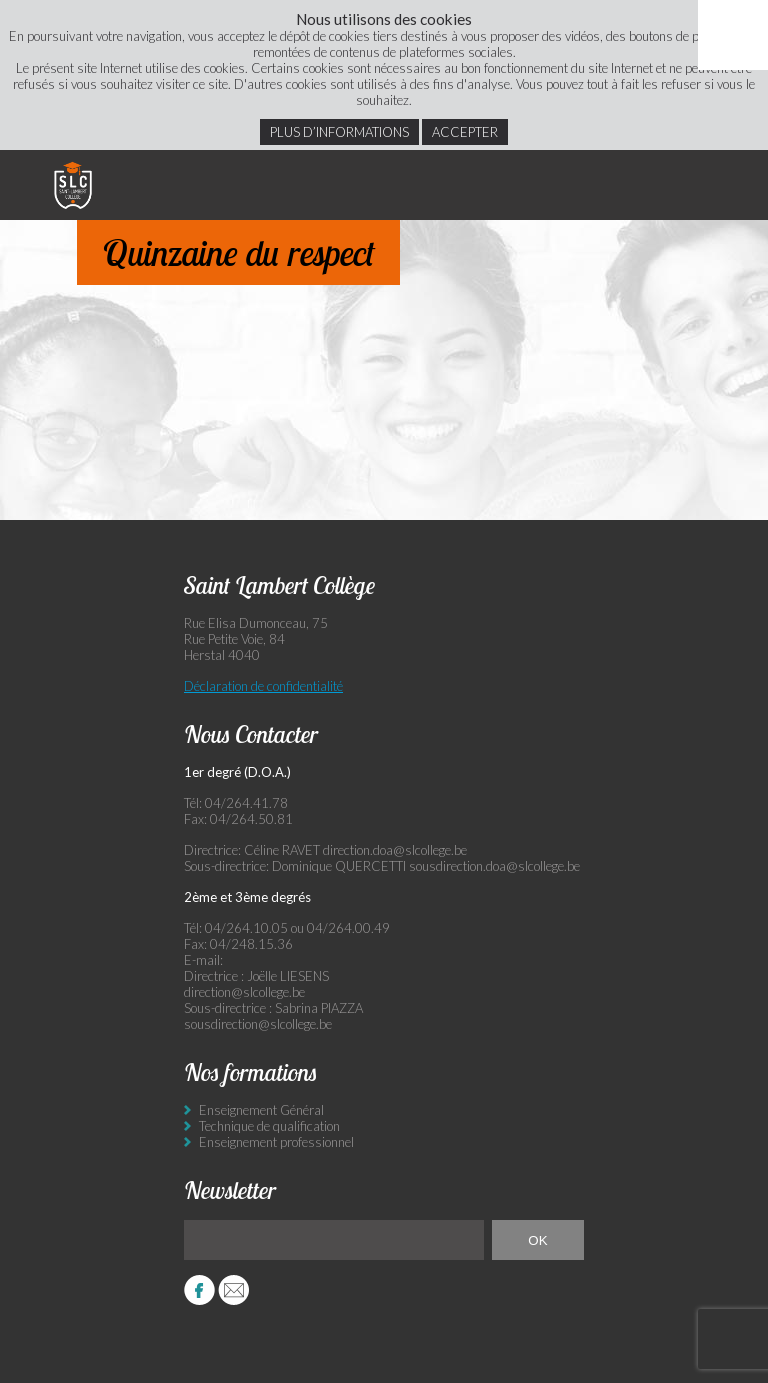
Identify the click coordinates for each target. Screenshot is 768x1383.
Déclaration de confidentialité (263, 686)
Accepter (465, 132)
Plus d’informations (339, 132)
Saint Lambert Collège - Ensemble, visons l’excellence (73, 185)
